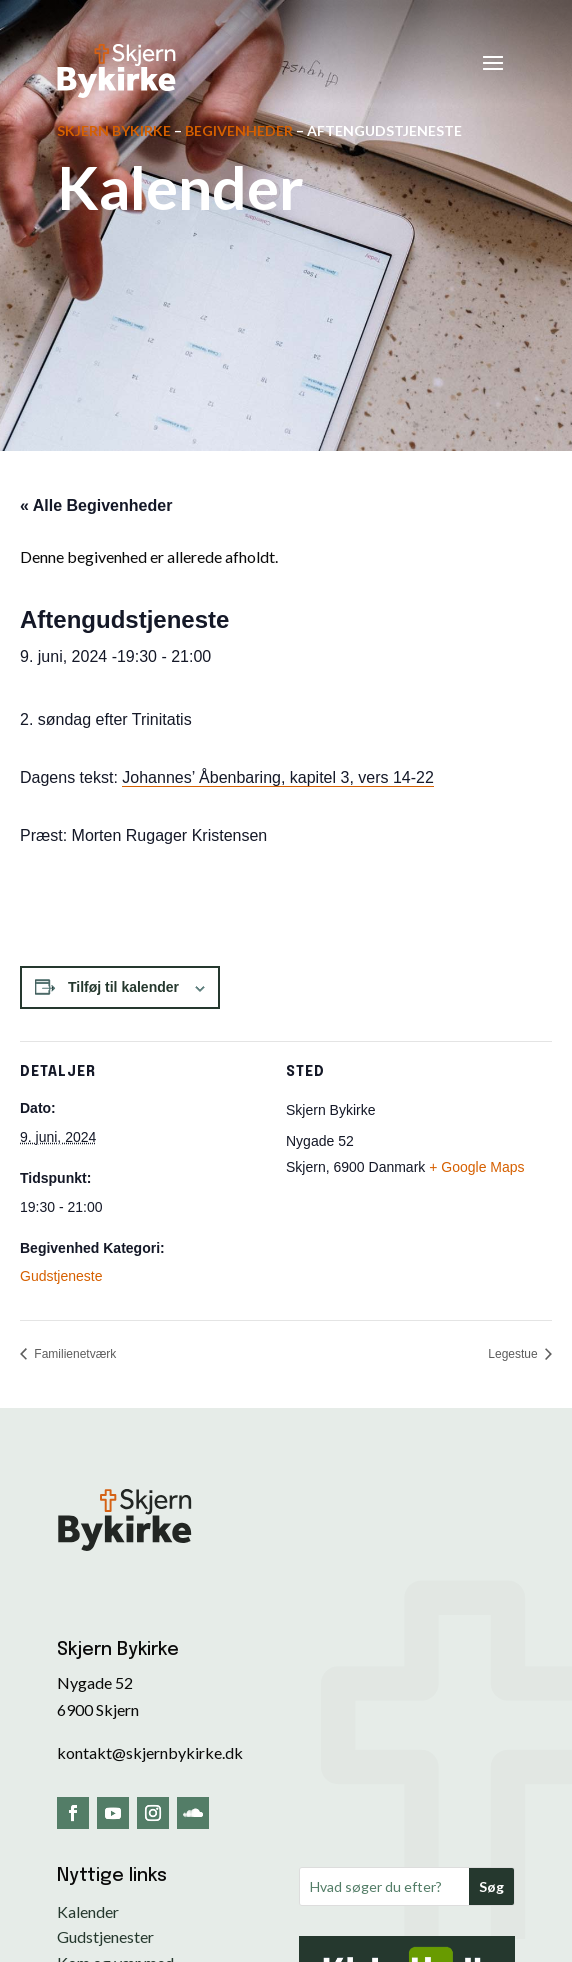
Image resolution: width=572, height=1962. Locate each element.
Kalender (88, 1911)
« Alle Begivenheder (96, 505)
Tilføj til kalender (123, 987)
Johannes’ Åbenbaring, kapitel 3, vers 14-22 (278, 777)
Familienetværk (73, 1354)
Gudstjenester (105, 1936)
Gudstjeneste (61, 1276)
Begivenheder (239, 130)
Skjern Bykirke (114, 130)
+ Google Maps (476, 1167)
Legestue (514, 1354)
